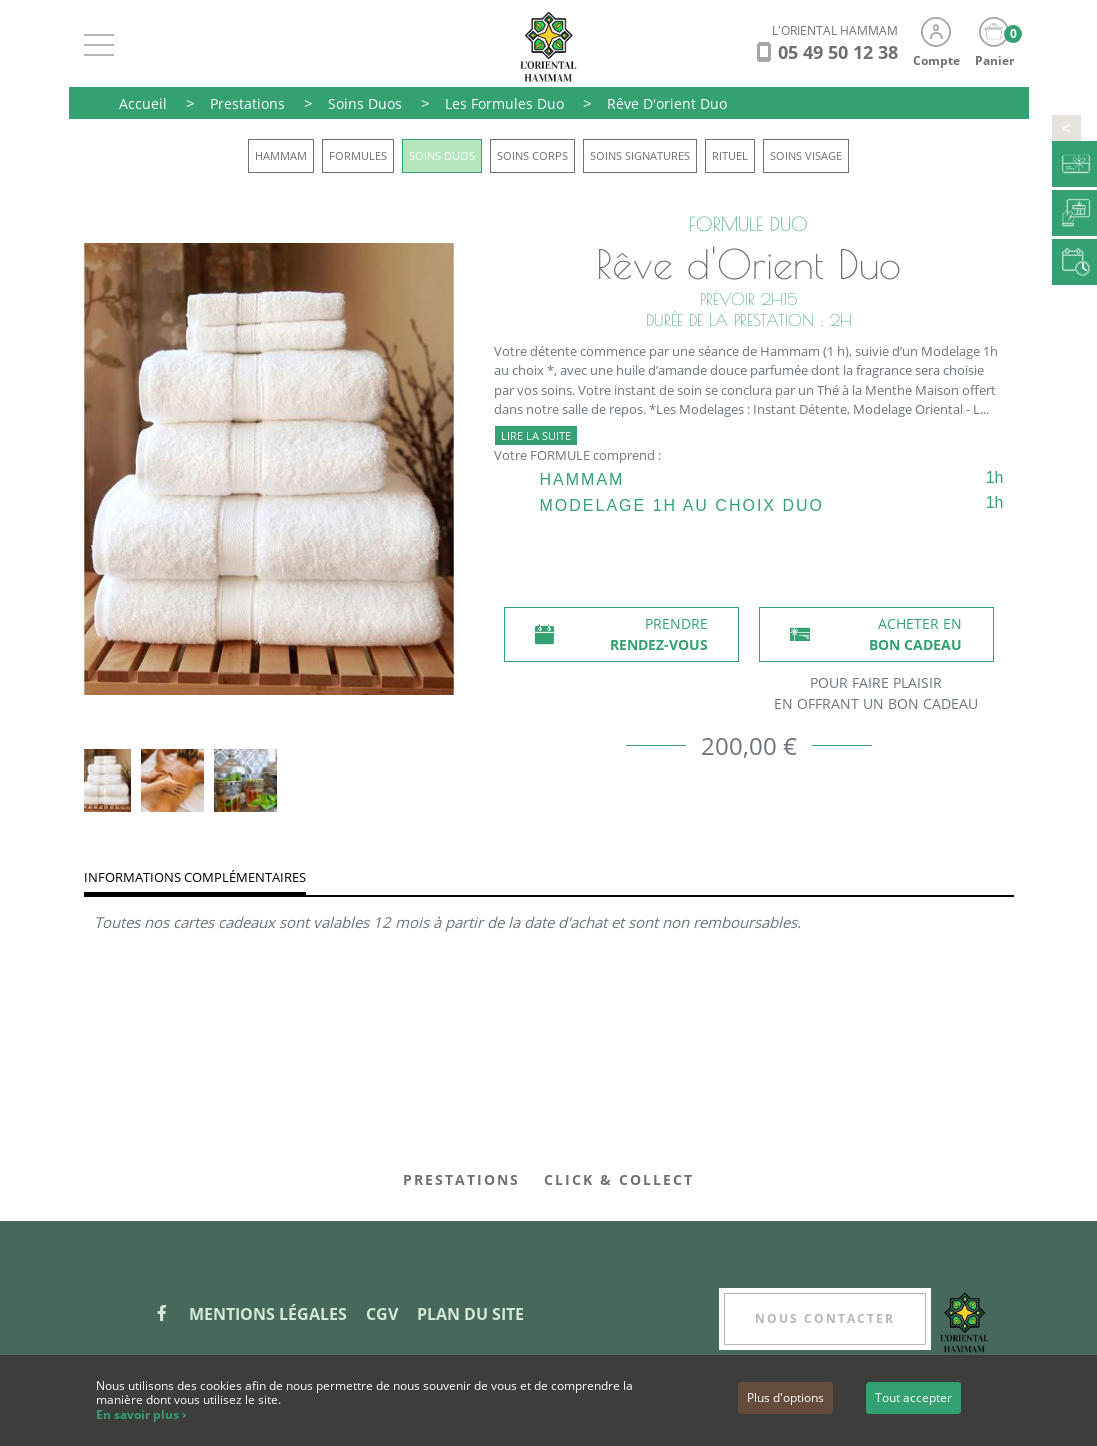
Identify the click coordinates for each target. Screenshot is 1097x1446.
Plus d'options (785, 1397)
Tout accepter (913, 1397)
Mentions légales (268, 1314)
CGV (382, 1314)
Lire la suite (536, 435)
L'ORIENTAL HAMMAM (835, 30)
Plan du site (470, 1314)
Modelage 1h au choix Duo (682, 505)
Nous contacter (825, 1318)
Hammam (582, 479)
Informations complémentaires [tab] (195, 877)
